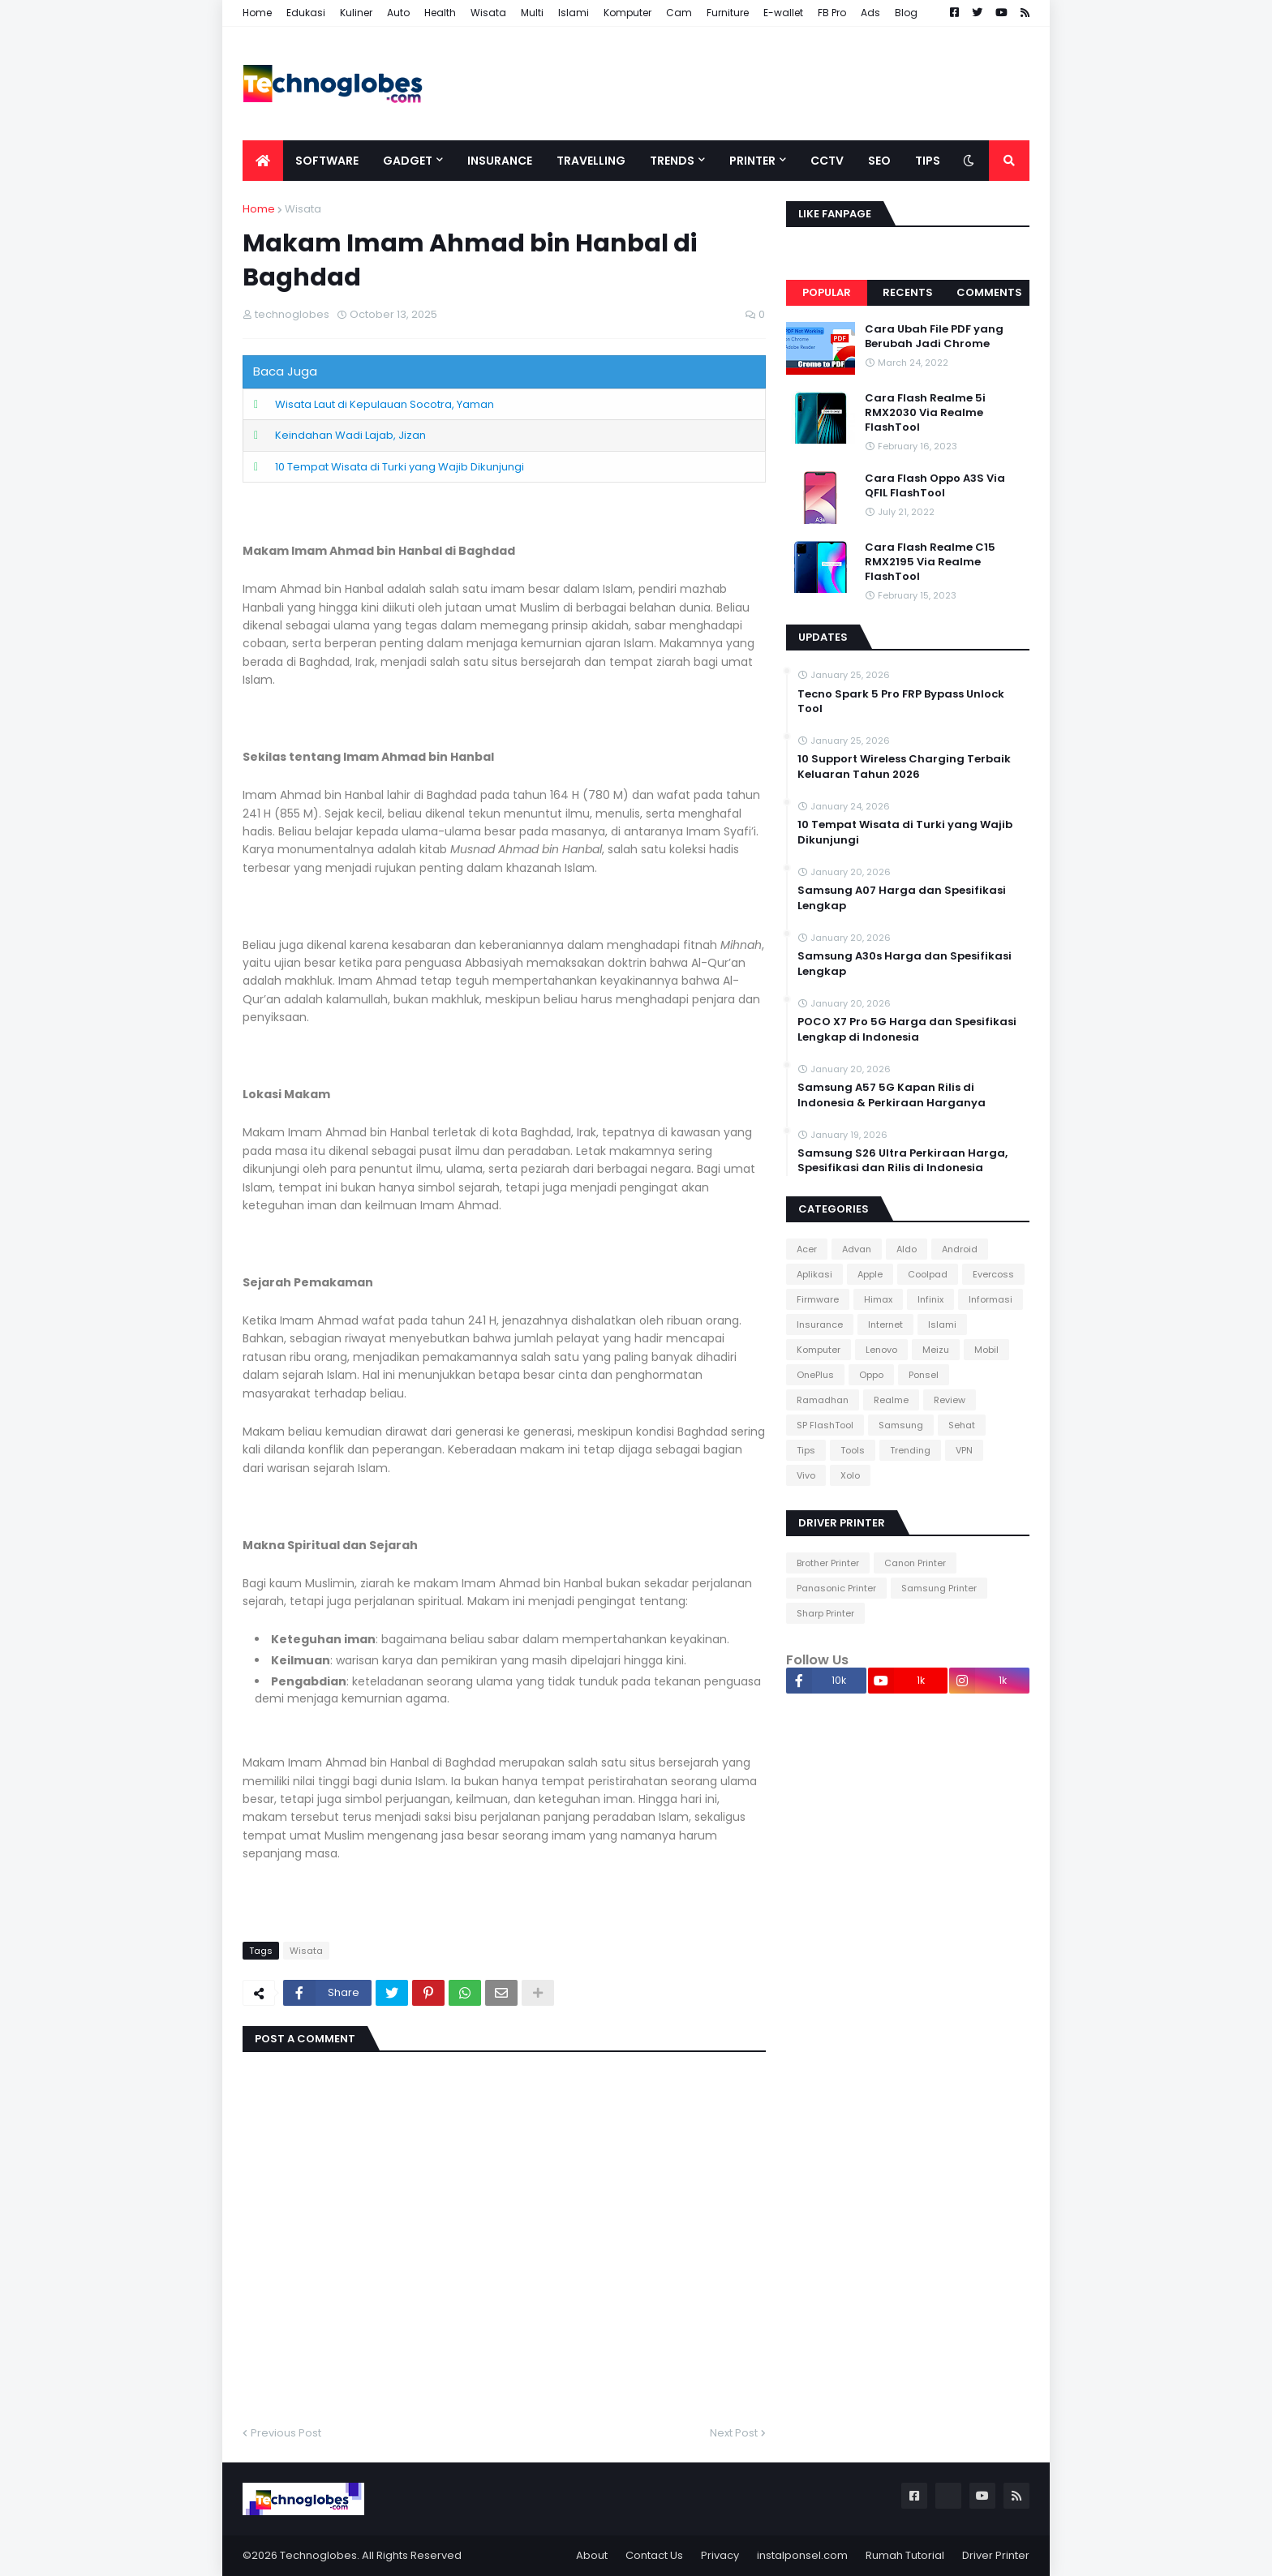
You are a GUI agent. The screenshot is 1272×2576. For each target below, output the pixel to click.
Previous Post (286, 2433)
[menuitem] (263, 160)
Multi (532, 12)
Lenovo (881, 1349)
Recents (908, 292)
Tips (806, 1450)
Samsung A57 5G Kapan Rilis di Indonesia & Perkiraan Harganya (891, 1095)
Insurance (820, 1324)
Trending (910, 1450)
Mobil (986, 1349)
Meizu (935, 1349)
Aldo (906, 1249)
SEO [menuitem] (879, 160)
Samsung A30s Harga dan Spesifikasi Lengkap (904, 963)
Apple (870, 1274)
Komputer (627, 12)
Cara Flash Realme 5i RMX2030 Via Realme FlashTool (925, 413)
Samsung (901, 1425)
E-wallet (783, 12)
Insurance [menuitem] (499, 160)
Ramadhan (823, 1399)
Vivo (806, 1475)
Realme (891, 1399)
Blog (906, 12)
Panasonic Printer (836, 1588)
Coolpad (928, 1274)
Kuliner (356, 12)
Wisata (488, 12)
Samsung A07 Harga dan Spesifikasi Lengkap (901, 897)
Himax (878, 1299)
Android (960, 1249)
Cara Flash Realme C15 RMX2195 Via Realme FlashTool (930, 562)
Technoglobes (318, 2555)
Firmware (818, 1299)
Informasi (990, 1299)
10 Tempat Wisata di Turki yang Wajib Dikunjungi (399, 466)
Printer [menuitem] (752, 160)
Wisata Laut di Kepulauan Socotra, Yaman (384, 404)
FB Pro (832, 12)
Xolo (850, 1475)
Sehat (961, 1425)
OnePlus (815, 1374)
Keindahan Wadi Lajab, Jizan (350, 435)
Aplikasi (814, 1274)
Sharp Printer (825, 1613)
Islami (573, 12)
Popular (826, 292)
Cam (679, 12)
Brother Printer (828, 1562)
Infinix (930, 1299)
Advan (856, 1249)
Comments (989, 292)
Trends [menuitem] (672, 160)
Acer (807, 1249)
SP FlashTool (825, 1425)
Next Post (734, 2433)
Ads (870, 12)
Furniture (728, 12)
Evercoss (993, 1274)
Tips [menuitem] (927, 160)
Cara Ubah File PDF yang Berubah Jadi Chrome (934, 336)
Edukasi (305, 12)
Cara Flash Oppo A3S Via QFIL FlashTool (935, 485)
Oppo (871, 1374)
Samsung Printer (939, 1588)
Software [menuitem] (327, 160)
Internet (885, 1324)
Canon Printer (915, 1562)
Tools (852, 1450)
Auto (398, 12)
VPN (964, 1450)
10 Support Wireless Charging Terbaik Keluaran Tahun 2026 (904, 766)
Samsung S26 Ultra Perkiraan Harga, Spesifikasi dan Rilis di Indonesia (902, 1160)
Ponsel (924, 1374)
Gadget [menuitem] (407, 160)
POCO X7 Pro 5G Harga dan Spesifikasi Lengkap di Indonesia (906, 1029)
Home (257, 12)
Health (440, 12)
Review (949, 1399)
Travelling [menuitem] (590, 160)
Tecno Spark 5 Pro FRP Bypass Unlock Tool (900, 701)
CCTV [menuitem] (827, 160)
